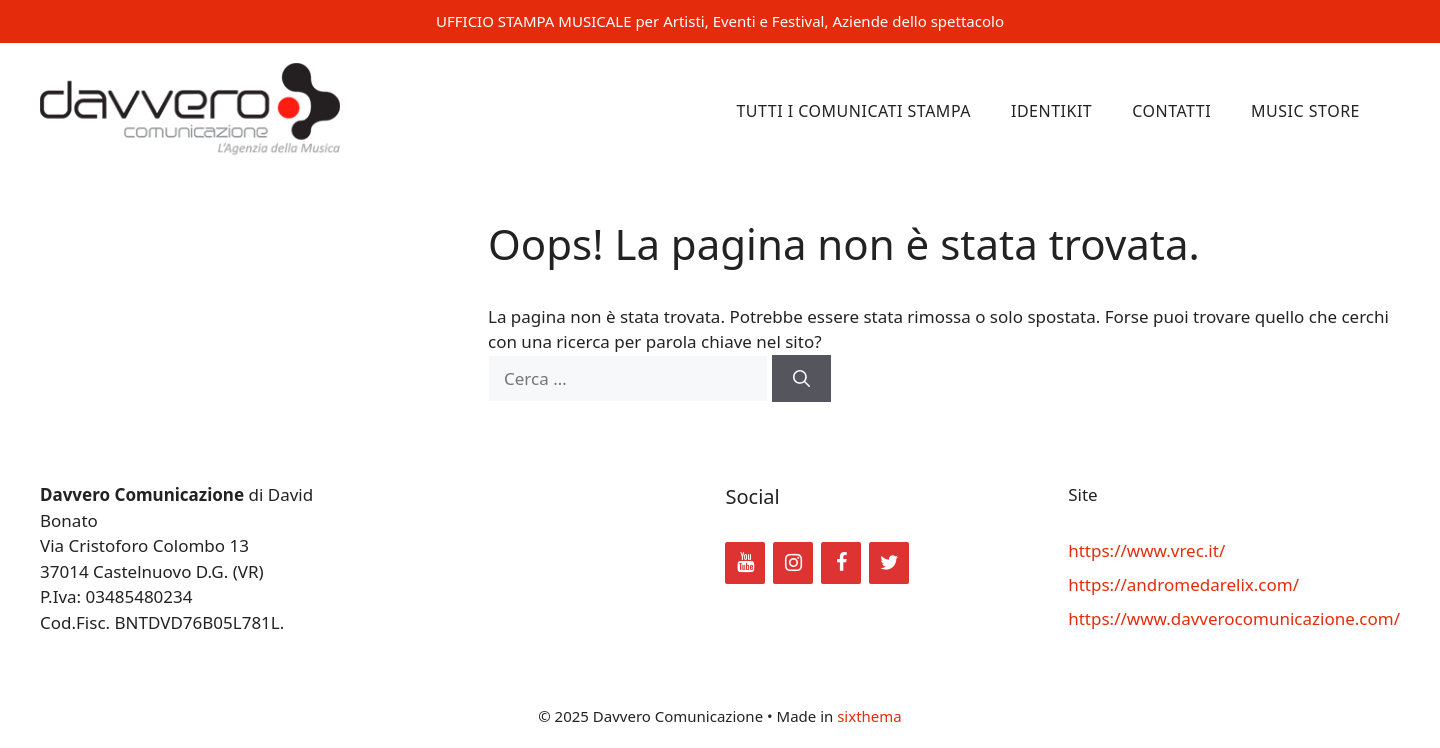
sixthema (869, 716)
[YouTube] (745, 563)
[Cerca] (801, 379)
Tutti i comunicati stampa (853, 111)
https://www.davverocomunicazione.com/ (1234, 618)
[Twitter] (889, 563)
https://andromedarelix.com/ (1183, 584)
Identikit (1051, 111)
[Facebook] (841, 563)
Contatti (1171, 111)
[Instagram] (793, 563)
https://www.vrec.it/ (1146, 550)
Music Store (1305, 111)
